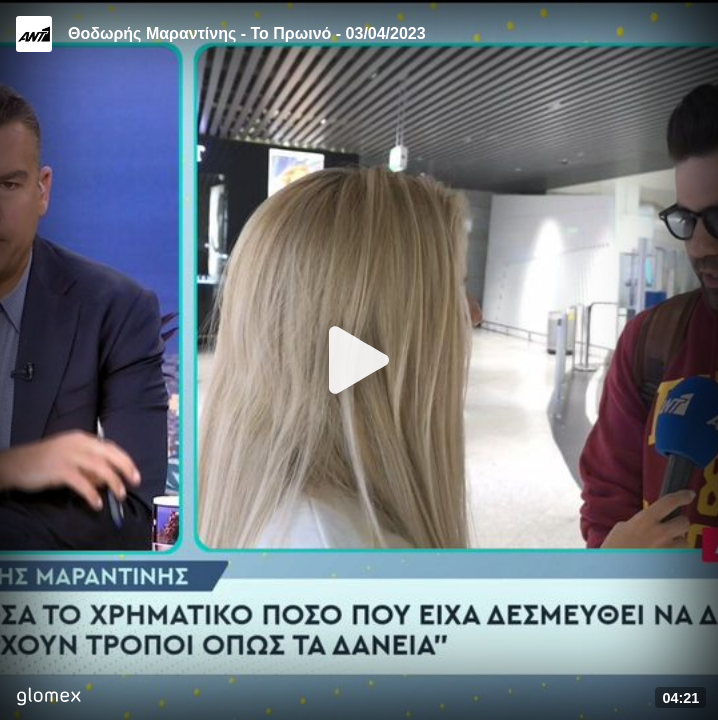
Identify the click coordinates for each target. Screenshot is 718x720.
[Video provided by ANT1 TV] (34, 34)
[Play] (359, 360)
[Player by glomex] (48, 698)
